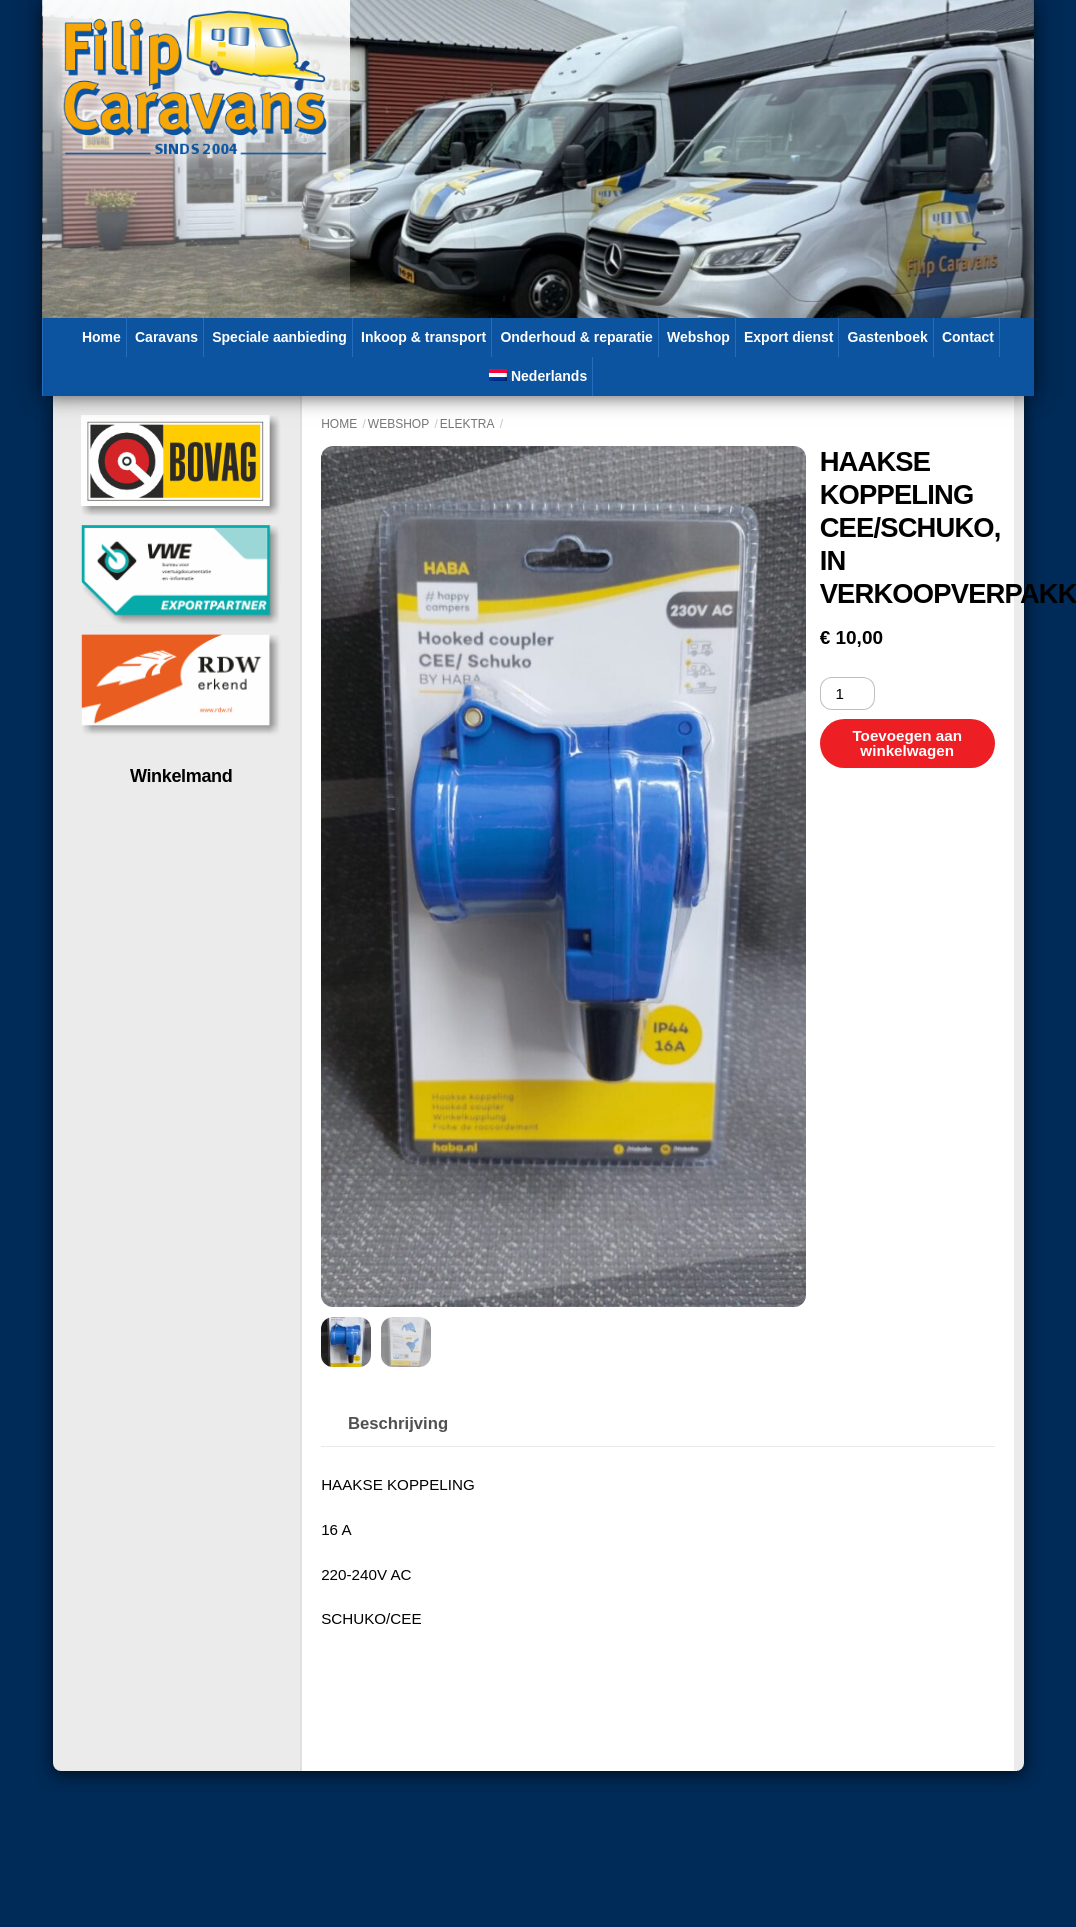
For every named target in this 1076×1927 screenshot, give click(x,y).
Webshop (698, 337)
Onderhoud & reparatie (576, 337)
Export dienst (788, 337)
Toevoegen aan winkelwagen (906, 743)
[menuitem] (538, 376)
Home (101, 337)
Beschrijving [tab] (398, 1423)
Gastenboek (888, 337)
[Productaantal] (847, 693)
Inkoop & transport (423, 337)
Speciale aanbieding (279, 337)
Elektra (467, 424)
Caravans (166, 337)
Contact (968, 337)
